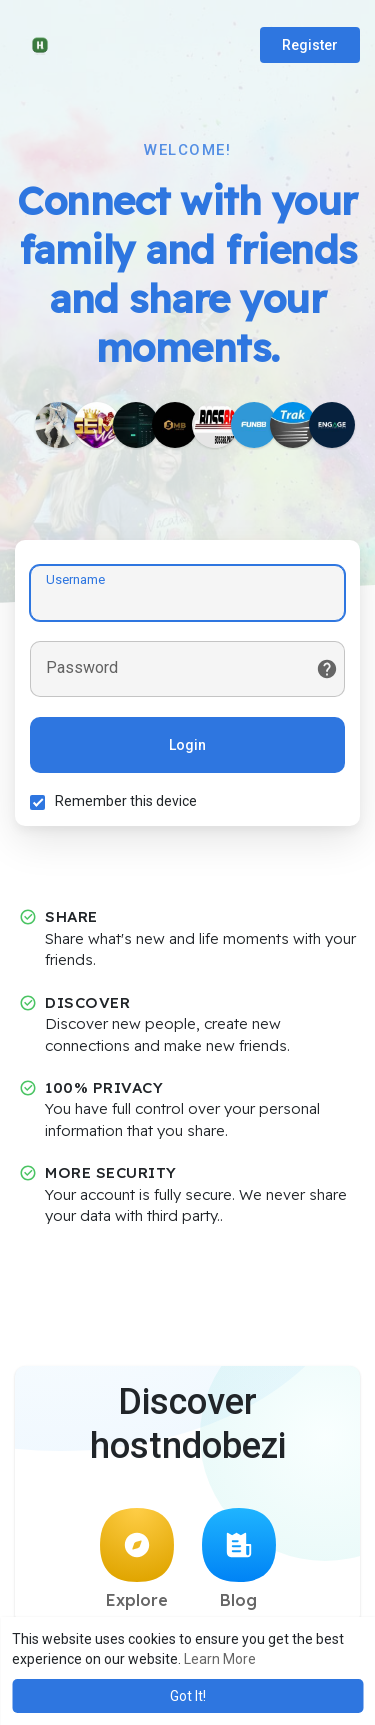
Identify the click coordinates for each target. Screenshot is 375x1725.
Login (187, 745)
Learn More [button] (220, 1659)
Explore (137, 1559)
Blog (239, 1559)
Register (310, 45)
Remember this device (126, 801)
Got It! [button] (188, 1696)
